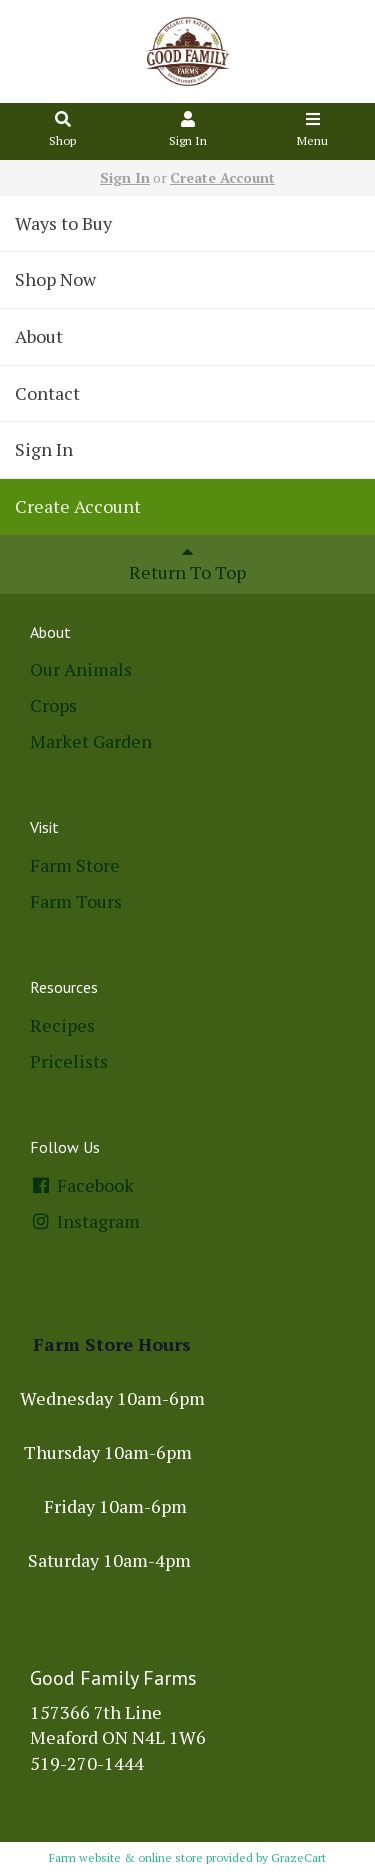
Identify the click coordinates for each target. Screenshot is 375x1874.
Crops (53, 705)
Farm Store (75, 865)
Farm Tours (76, 901)
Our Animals (81, 669)
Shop (63, 130)
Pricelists (69, 1061)
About (39, 336)
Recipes (62, 1025)
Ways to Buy (63, 223)
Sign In (188, 130)
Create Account (222, 177)
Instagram (85, 1221)
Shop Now (55, 279)
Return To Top (187, 563)
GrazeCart (298, 1857)
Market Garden (91, 741)
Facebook (82, 1185)
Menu (313, 130)
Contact (47, 393)
